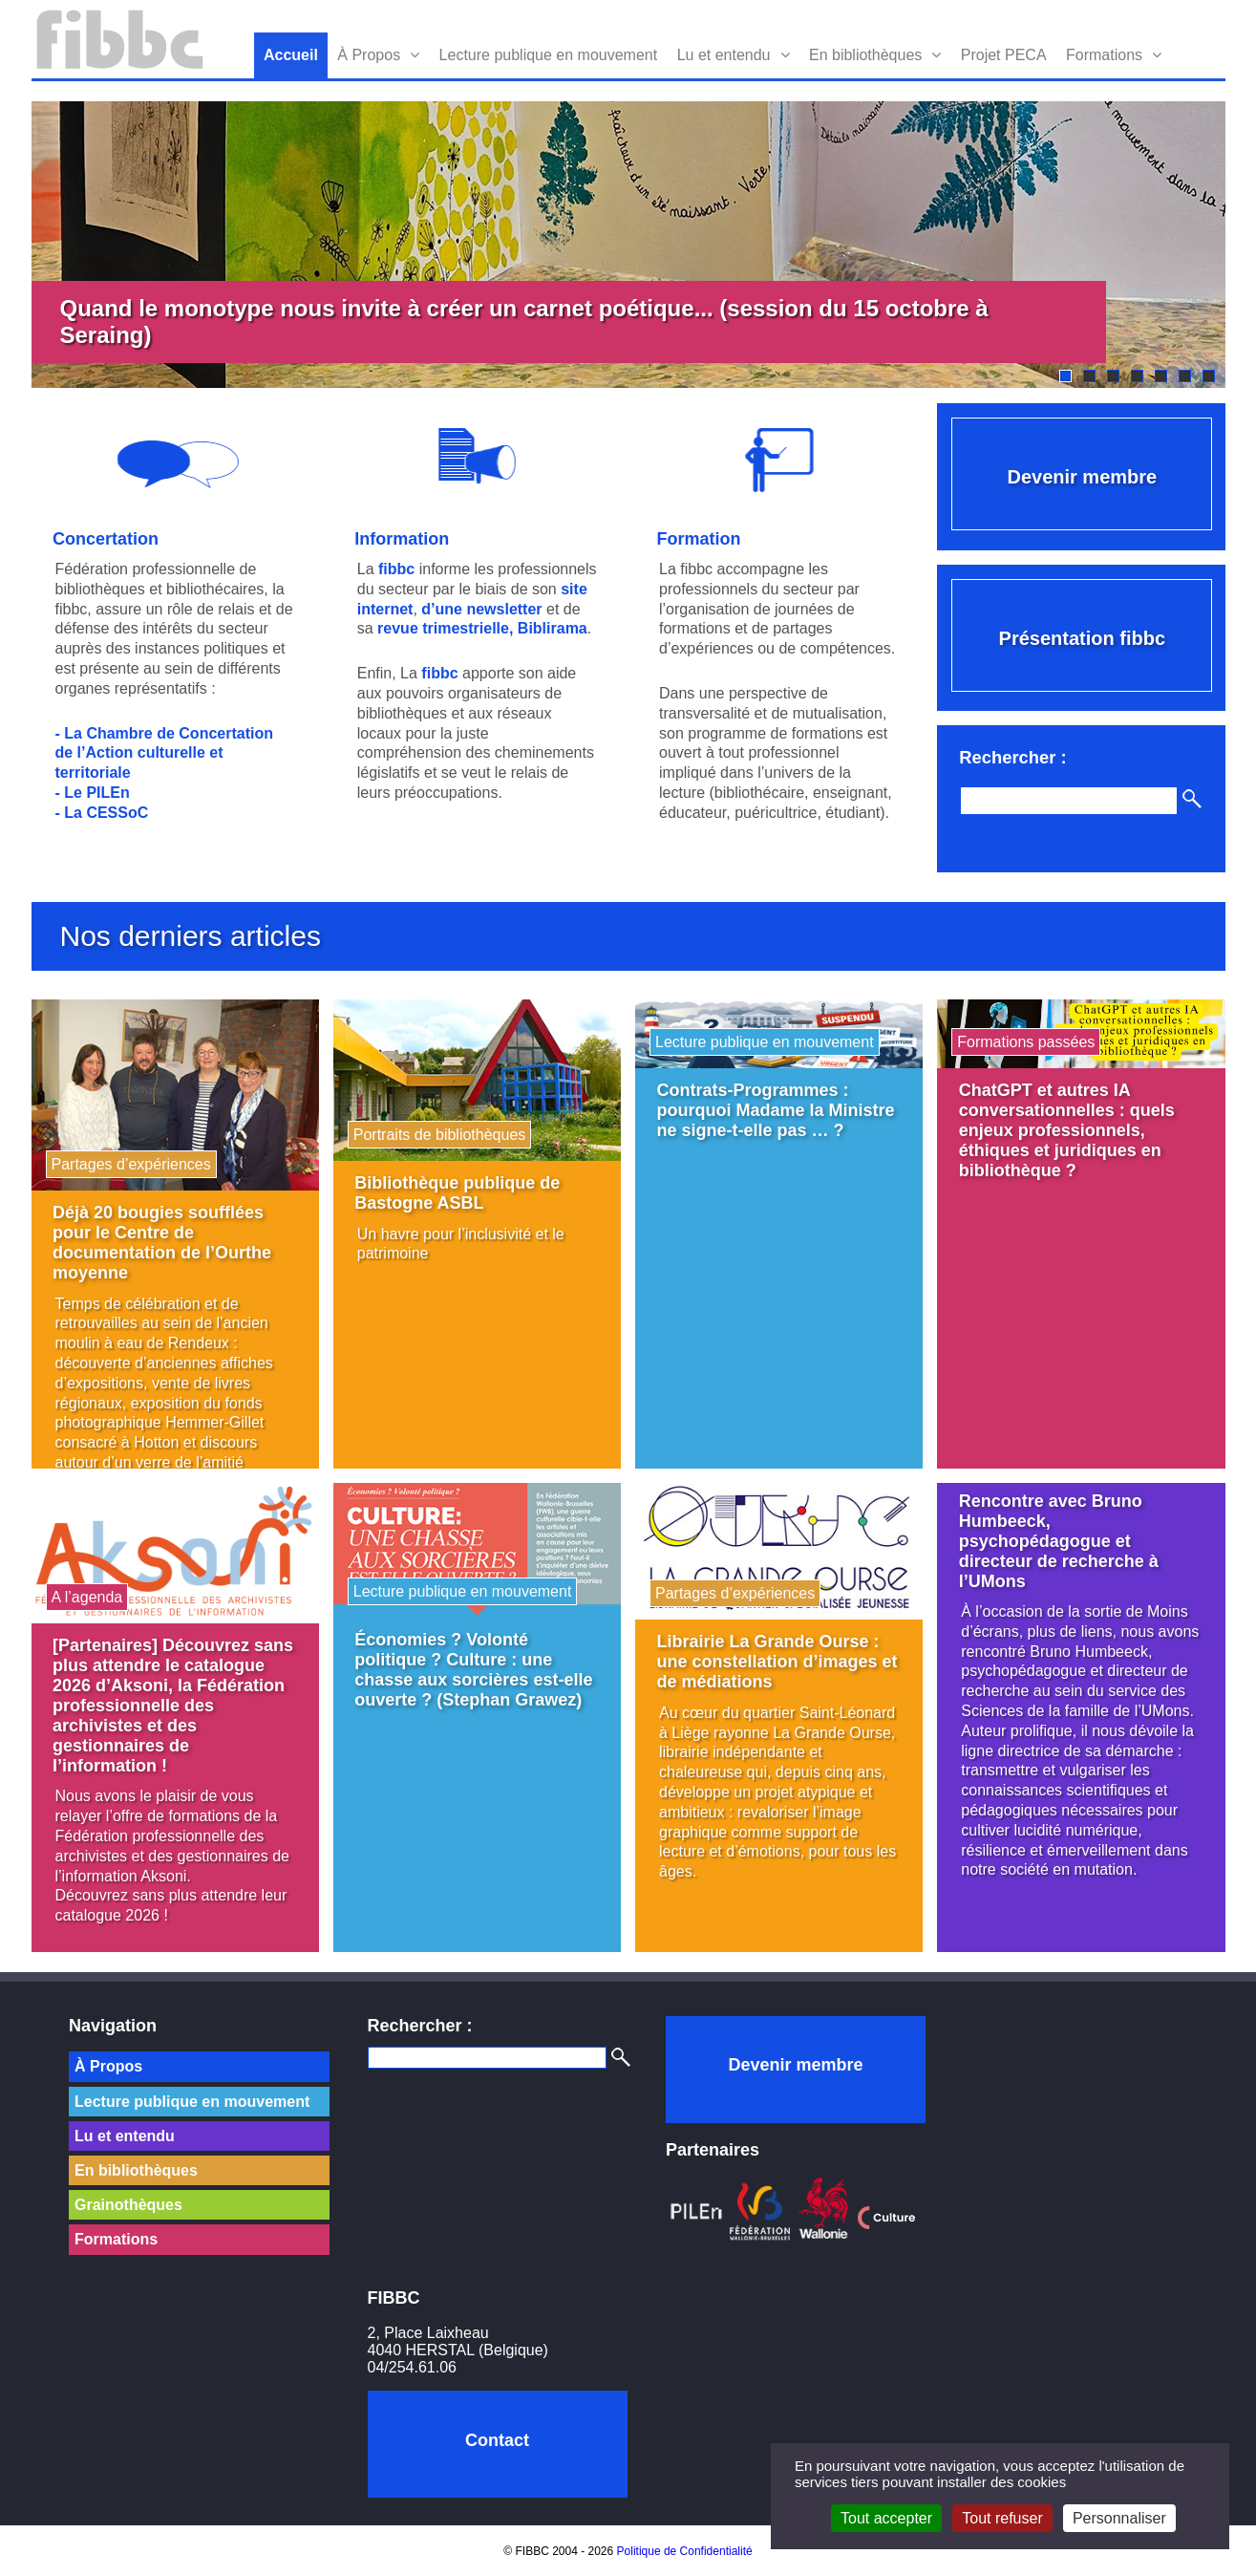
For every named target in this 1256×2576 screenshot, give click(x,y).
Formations (1104, 55)
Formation (699, 538)
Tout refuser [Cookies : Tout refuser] (1002, 2518)
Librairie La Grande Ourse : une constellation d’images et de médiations (777, 1661)
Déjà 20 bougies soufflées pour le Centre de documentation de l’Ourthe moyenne (162, 1242)
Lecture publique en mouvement (548, 55)
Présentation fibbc (1082, 638)
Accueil (291, 55)
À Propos (368, 55)
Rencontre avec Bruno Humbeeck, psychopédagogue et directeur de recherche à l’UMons (1059, 1541)
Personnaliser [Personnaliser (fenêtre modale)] (1119, 2518)
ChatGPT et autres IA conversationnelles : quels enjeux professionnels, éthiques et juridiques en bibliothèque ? (1067, 1130)
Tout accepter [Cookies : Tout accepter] (886, 2518)
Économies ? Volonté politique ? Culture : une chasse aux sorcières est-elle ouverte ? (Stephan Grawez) (473, 1669)
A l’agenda (87, 1597)
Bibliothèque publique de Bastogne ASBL (457, 1193)
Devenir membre (1082, 476)
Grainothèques (128, 2205)
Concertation (106, 538)
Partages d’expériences (131, 1164)
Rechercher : (420, 2025)
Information (401, 538)
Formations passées (1026, 1042)
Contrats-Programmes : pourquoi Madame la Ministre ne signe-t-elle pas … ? (776, 1110)
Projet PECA (1004, 55)
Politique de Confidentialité (685, 2551)
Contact (497, 2440)
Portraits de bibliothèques (439, 1135)
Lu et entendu (724, 55)
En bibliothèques (865, 55)
